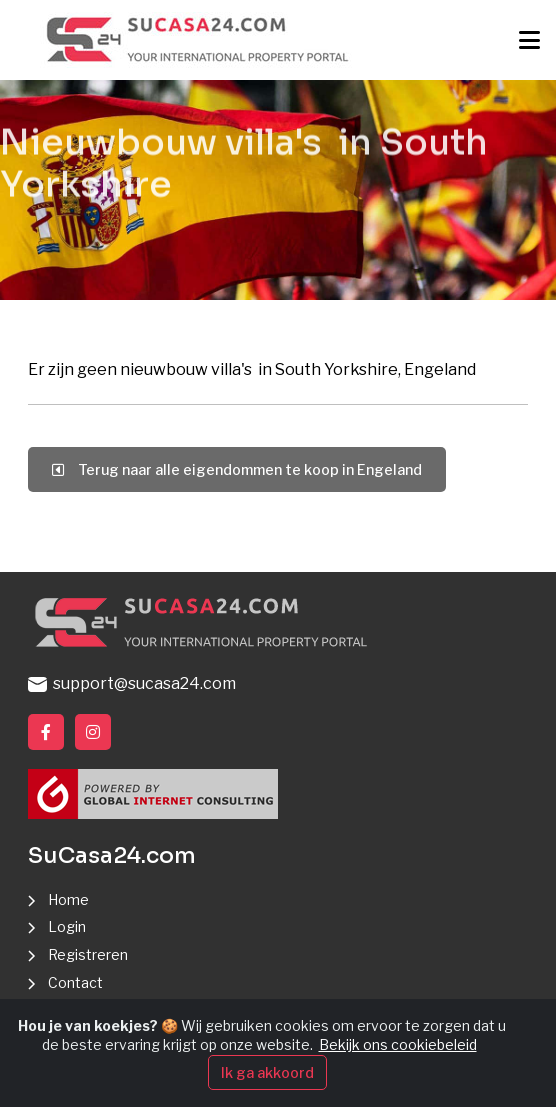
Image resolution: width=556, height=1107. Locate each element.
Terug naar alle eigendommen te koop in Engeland (237, 469)
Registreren (88, 954)
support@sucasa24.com (132, 683)
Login (67, 926)
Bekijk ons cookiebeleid (398, 1048)
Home (68, 899)
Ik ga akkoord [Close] (267, 1075)
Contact (75, 982)
